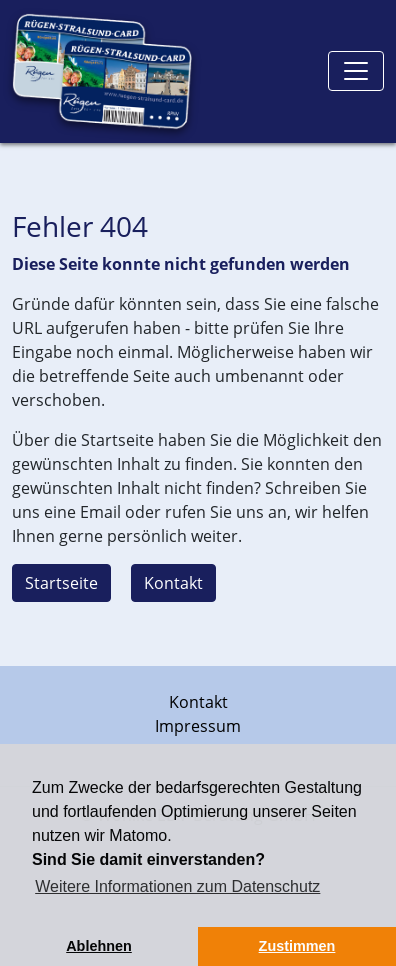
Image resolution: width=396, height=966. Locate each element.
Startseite (61, 583)
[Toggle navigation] (356, 71)
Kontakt (173, 583)
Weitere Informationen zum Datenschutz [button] (177, 886)
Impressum (198, 726)
